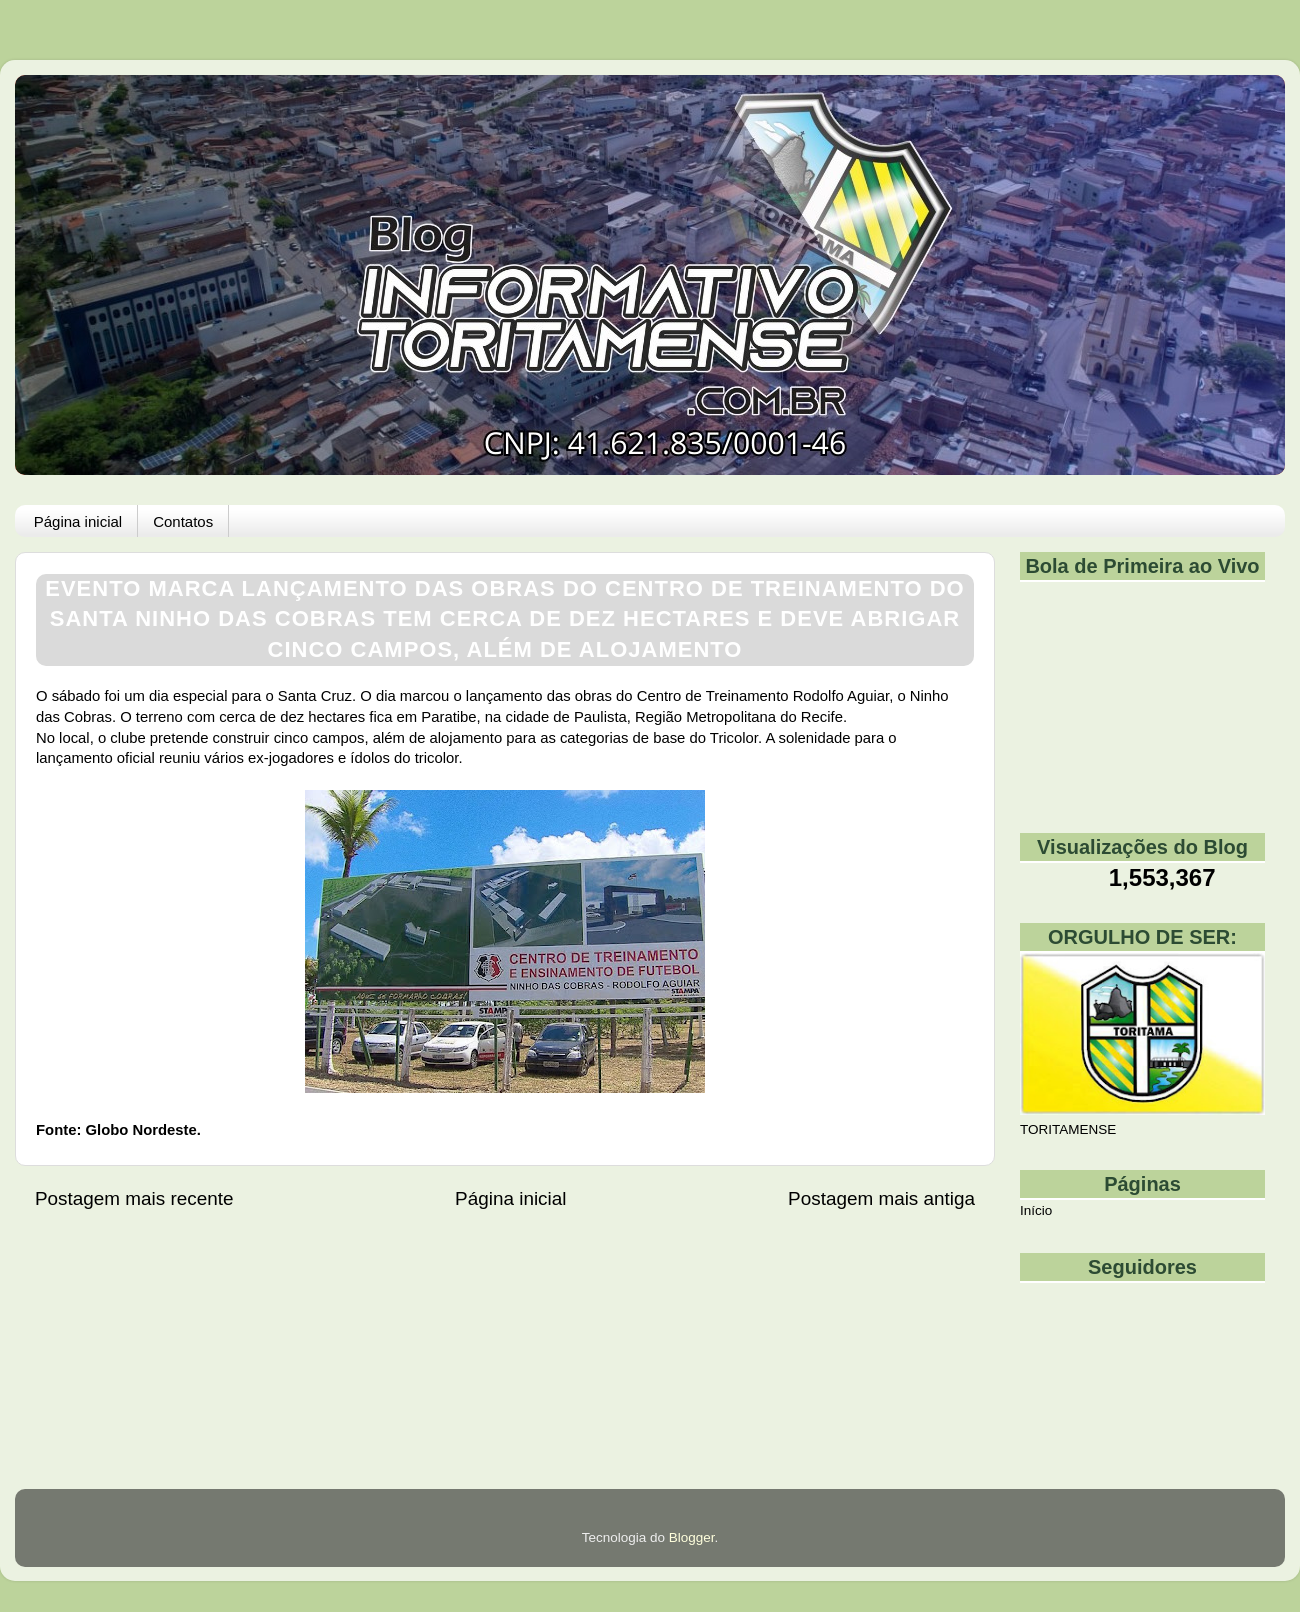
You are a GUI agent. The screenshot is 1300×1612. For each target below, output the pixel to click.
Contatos (183, 521)
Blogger (692, 1537)
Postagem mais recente (134, 1198)
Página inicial (78, 521)
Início (1036, 1210)
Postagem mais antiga (881, 1198)
